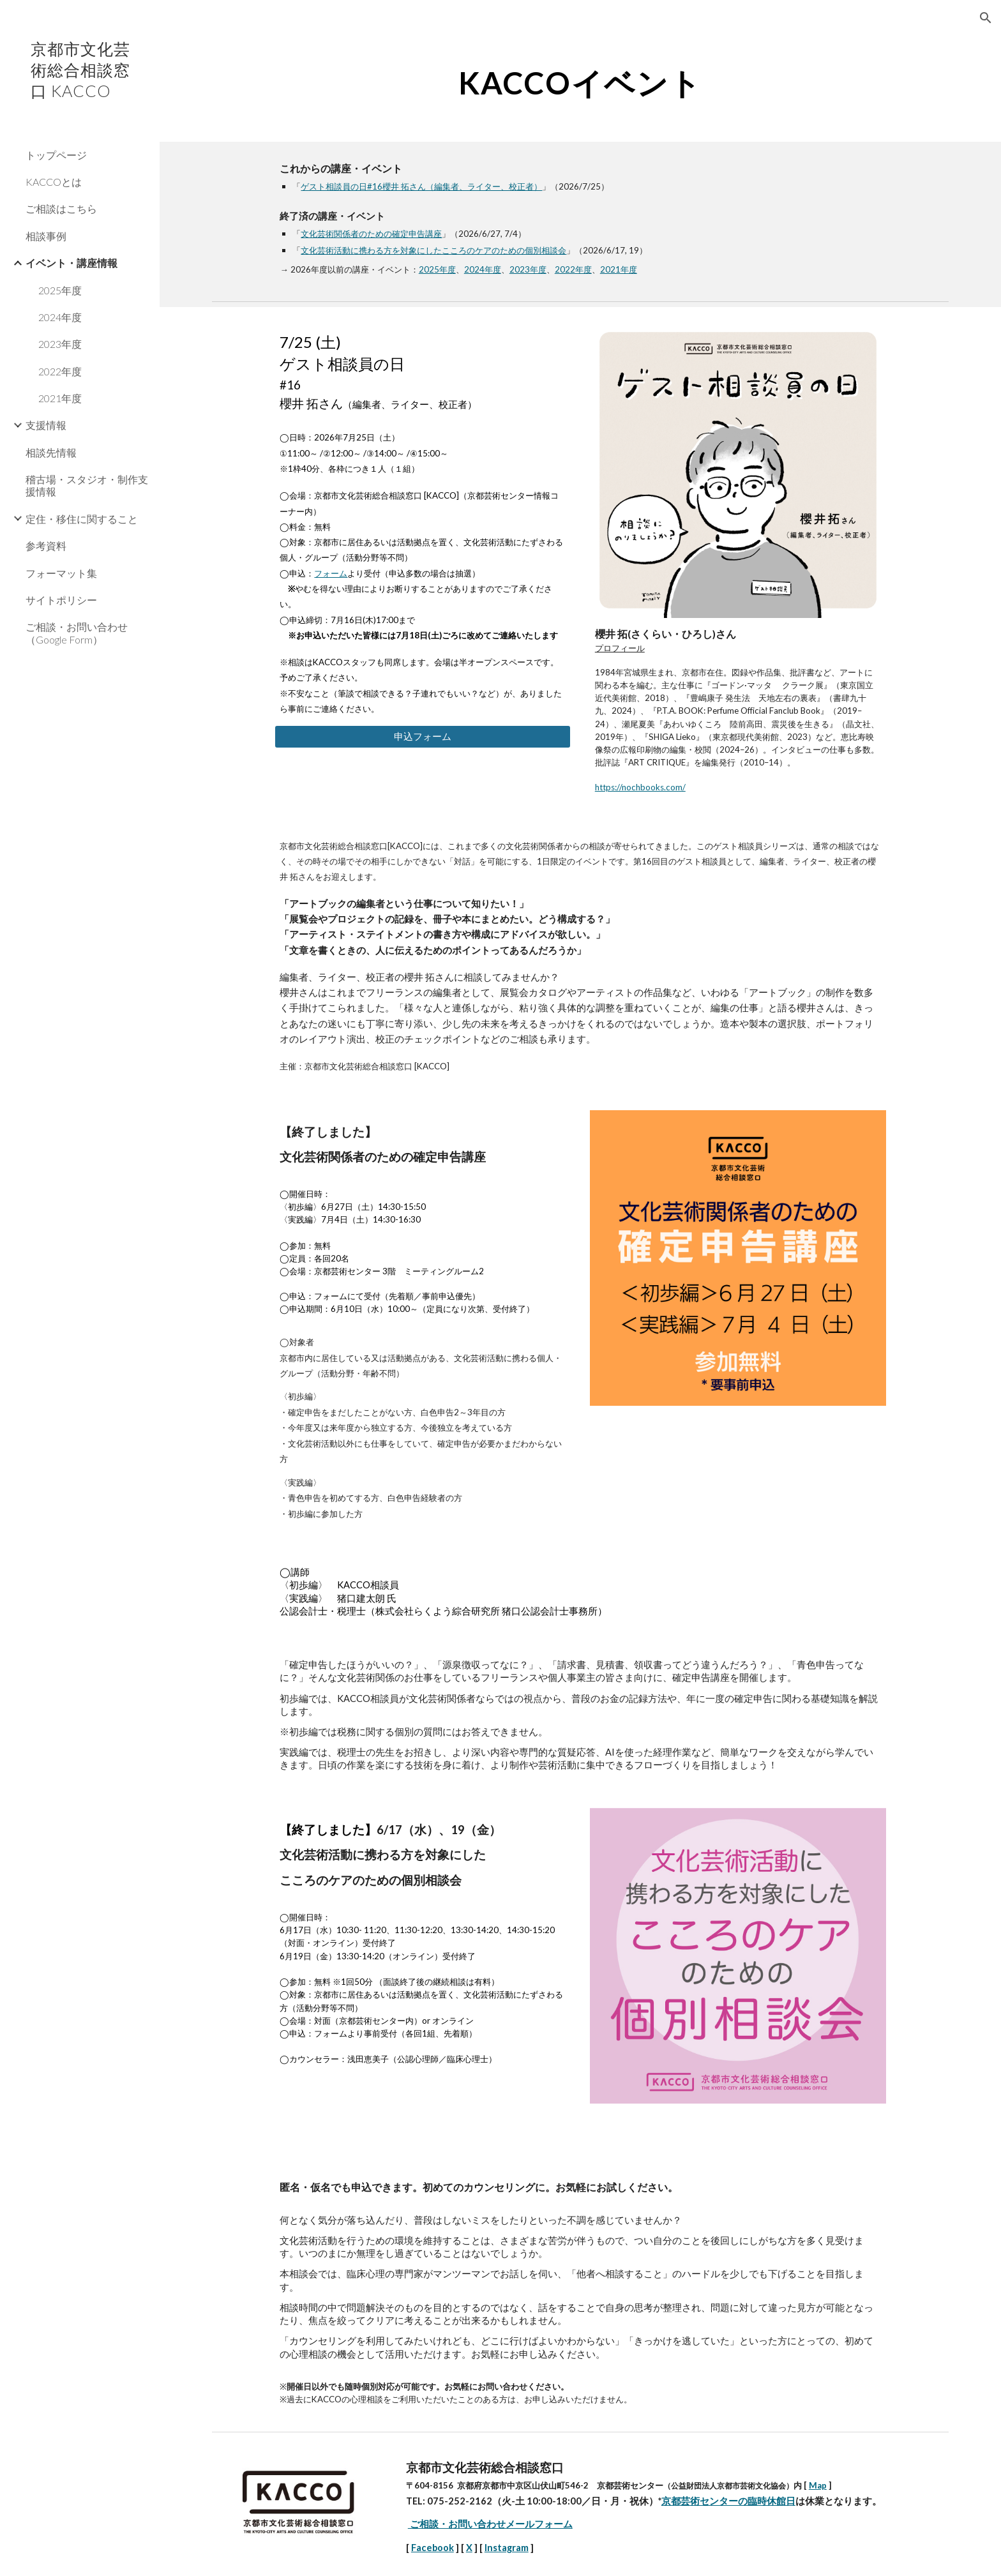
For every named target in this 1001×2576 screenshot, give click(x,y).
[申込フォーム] (422, 736)
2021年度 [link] (60, 398)
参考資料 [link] (46, 545)
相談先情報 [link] (51, 452)
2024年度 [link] (60, 317)
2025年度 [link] (60, 290)
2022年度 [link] (60, 371)
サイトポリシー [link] (61, 600)
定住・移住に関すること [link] (82, 519)
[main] (580, 80)
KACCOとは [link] (54, 182)
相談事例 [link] (46, 236)
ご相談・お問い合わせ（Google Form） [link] (77, 633)
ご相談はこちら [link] (61, 208)
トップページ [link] (56, 155)
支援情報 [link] (46, 425)
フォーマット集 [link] (61, 573)
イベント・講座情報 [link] (71, 263)
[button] (985, 18)
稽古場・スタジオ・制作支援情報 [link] (87, 485)
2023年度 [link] (60, 344)
